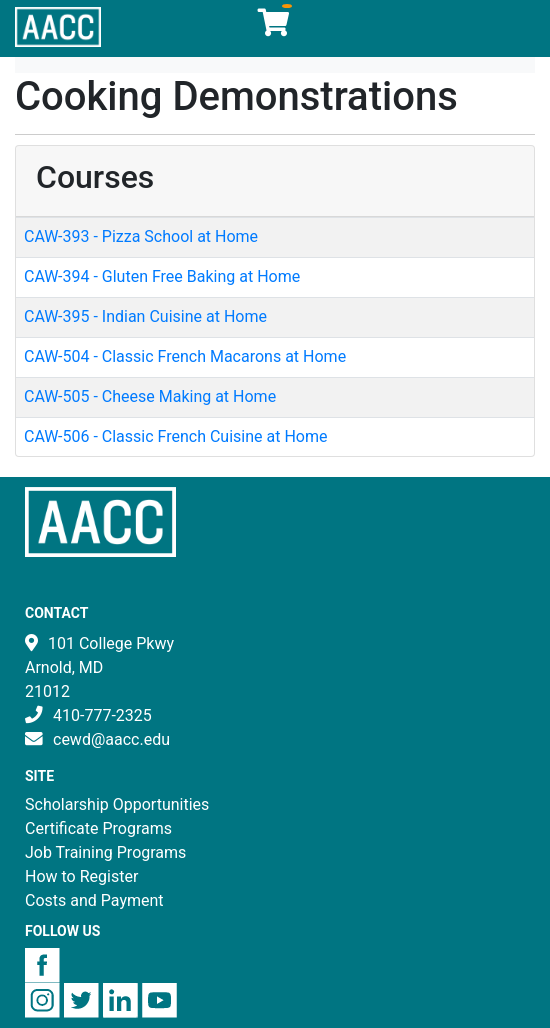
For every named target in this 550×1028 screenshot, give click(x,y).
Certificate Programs (98, 828)
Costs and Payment (94, 900)
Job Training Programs (105, 852)
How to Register (81, 876)
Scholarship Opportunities (117, 804)
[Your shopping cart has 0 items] (275, 27)
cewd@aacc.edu (111, 739)
